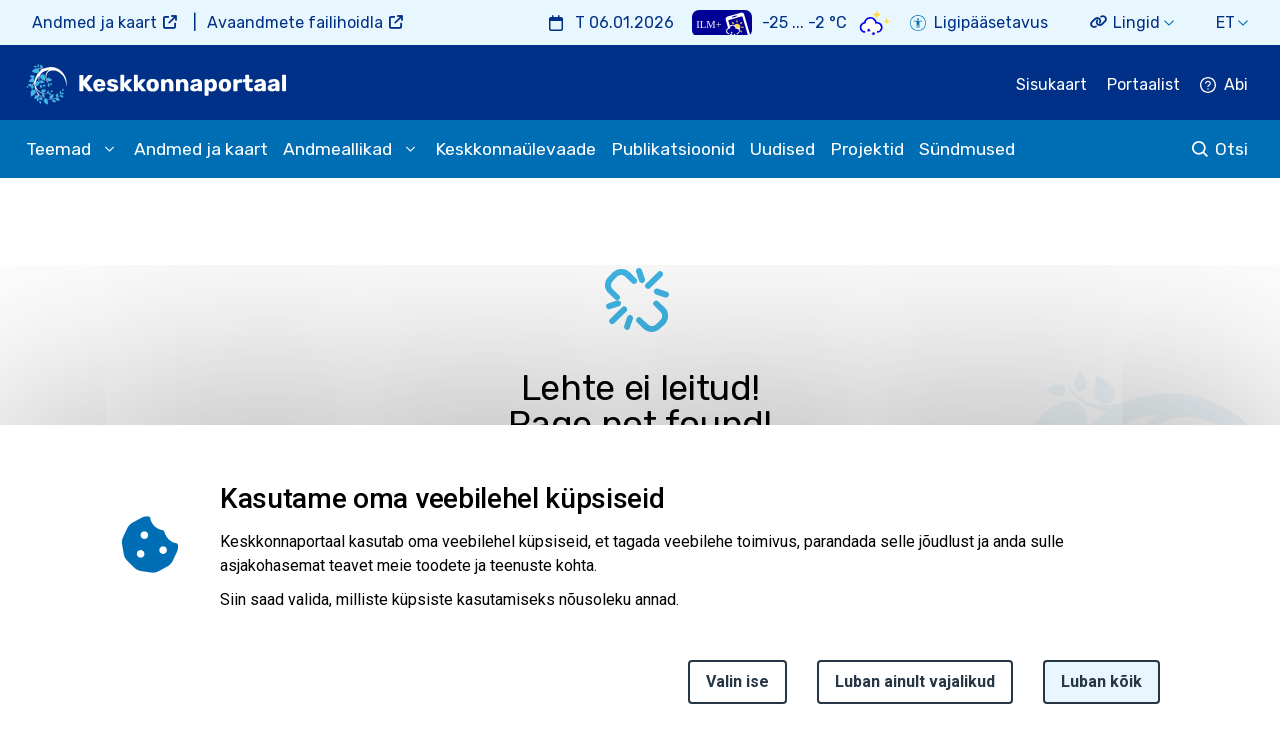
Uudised (782, 149)
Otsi (1231, 149)
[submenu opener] (109, 149)
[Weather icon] (874, 22)
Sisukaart (1051, 84)
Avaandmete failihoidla (295, 22)
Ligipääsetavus (991, 22)
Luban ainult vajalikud (915, 690)
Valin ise (737, 690)
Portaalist (1143, 84)
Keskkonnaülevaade (515, 149)
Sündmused (967, 149)
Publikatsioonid (673, 149)
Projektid (867, 149)
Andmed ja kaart (94, 22)
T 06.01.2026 (624, 22)
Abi (1236, 84)
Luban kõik (1101, 690)
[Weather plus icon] (722, 22)
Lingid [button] (1136, 22)
